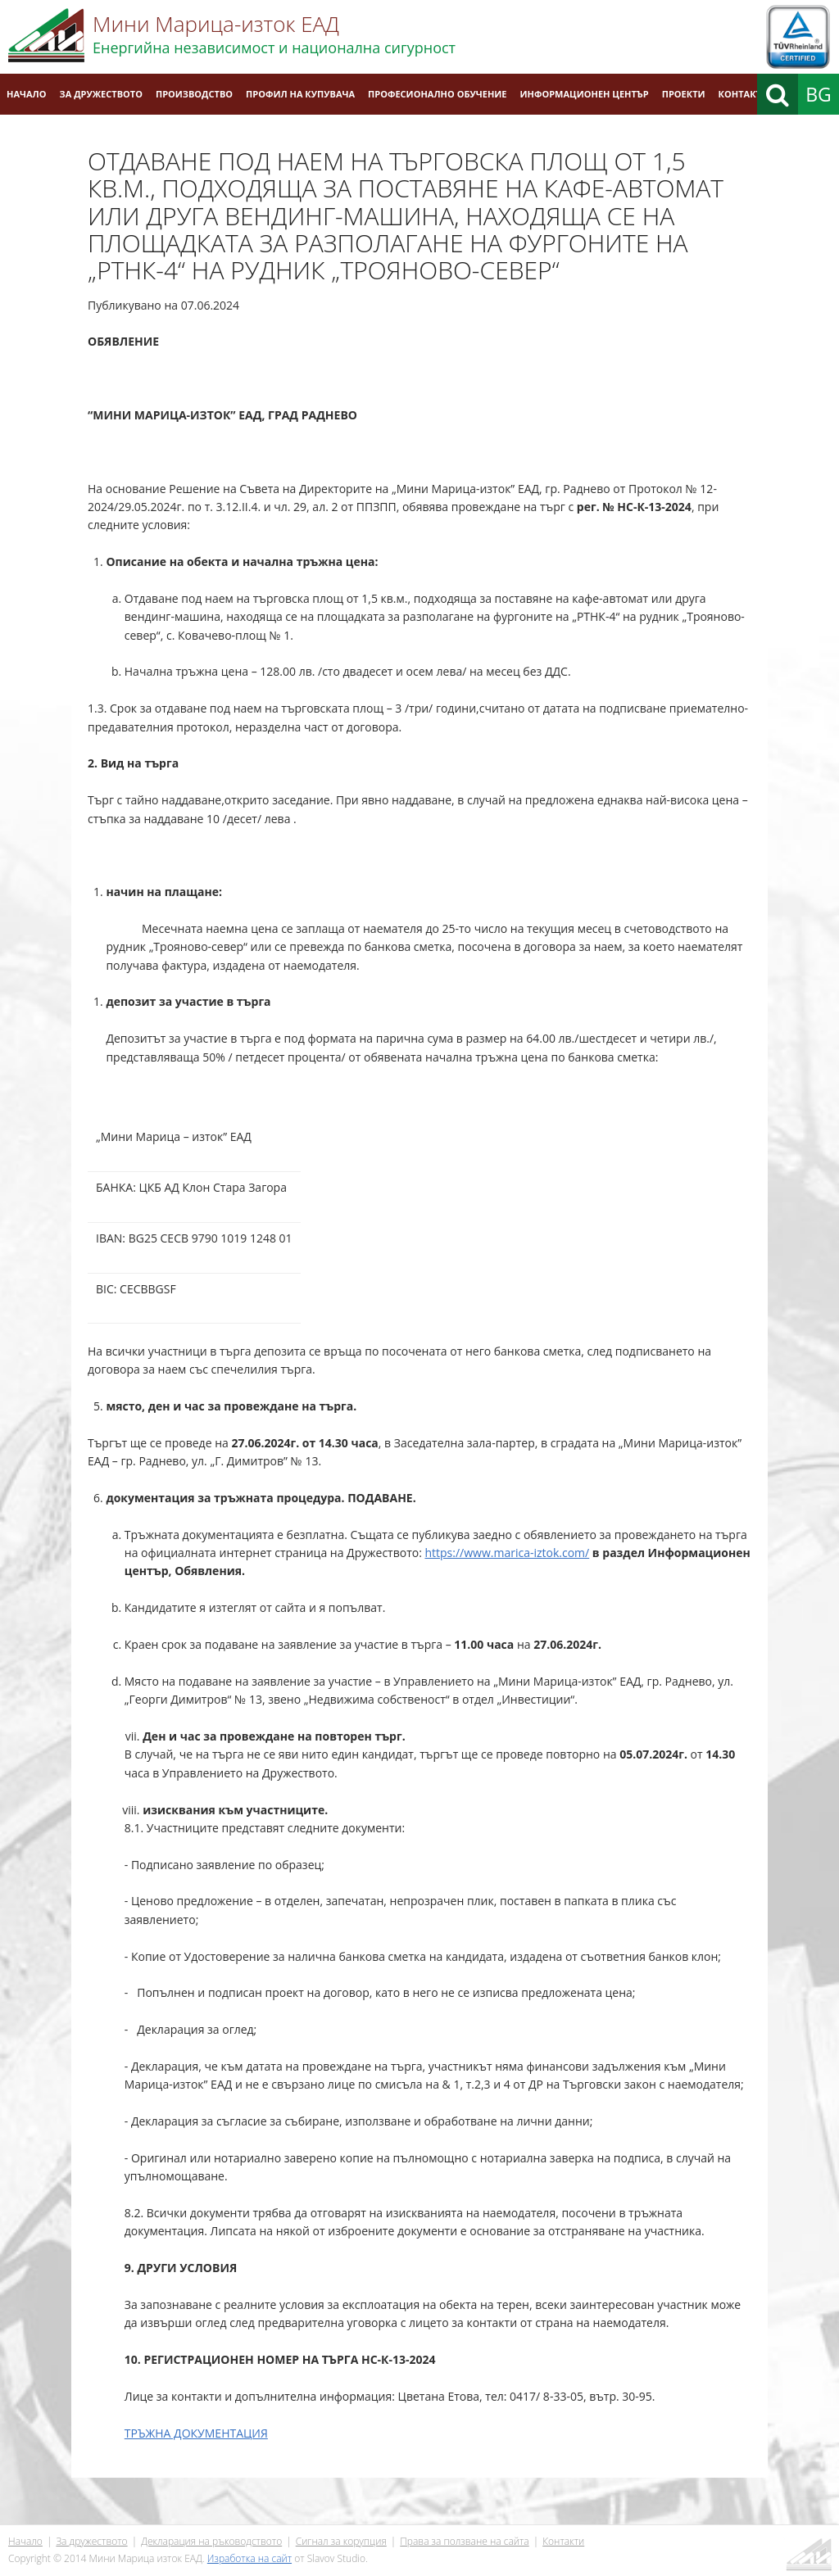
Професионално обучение (437, 94)
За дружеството (101, 94)
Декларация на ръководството (211, 2541)
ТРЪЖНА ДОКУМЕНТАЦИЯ (196, 2433)
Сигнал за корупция (341, 2541)
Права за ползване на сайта (464, 2541)
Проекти (683, 94)
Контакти (744, 94)
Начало (27, 94)
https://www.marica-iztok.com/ (506, 1552)
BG (818, 94)
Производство (194, 94)
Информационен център (584, 94)
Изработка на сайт (249, 2558)
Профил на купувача (300, 94)
